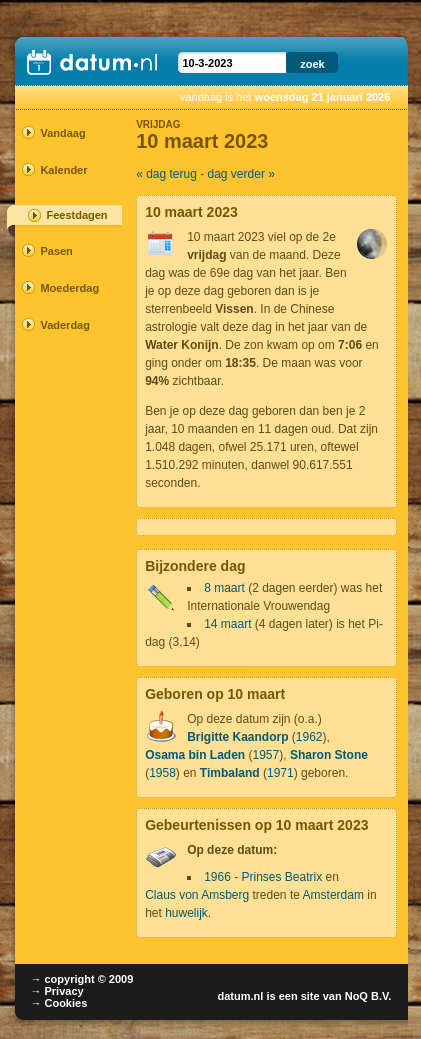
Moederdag (61, 288)
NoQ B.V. (368, 996)
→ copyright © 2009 (81, 979)
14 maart (227, 624)
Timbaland (230, 773)
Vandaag (61, 133)
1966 (217, 877)
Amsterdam (333, 895)
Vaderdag (61, 325)
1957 (266, 755)
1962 (309, 737)
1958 (162, 773)
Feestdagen (76, 215)
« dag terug (166, 174)
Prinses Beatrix (282, 877)
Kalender (61, 170)
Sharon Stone (329, 755)
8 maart (224, 588)
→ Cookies (58, 1003)
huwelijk (186, 913)
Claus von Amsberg (197, 895)
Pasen (56, 251)
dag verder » (241, 174)
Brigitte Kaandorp (237, 737)
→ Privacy (56, 991)
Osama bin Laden (195, 755)
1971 (280, 773)
